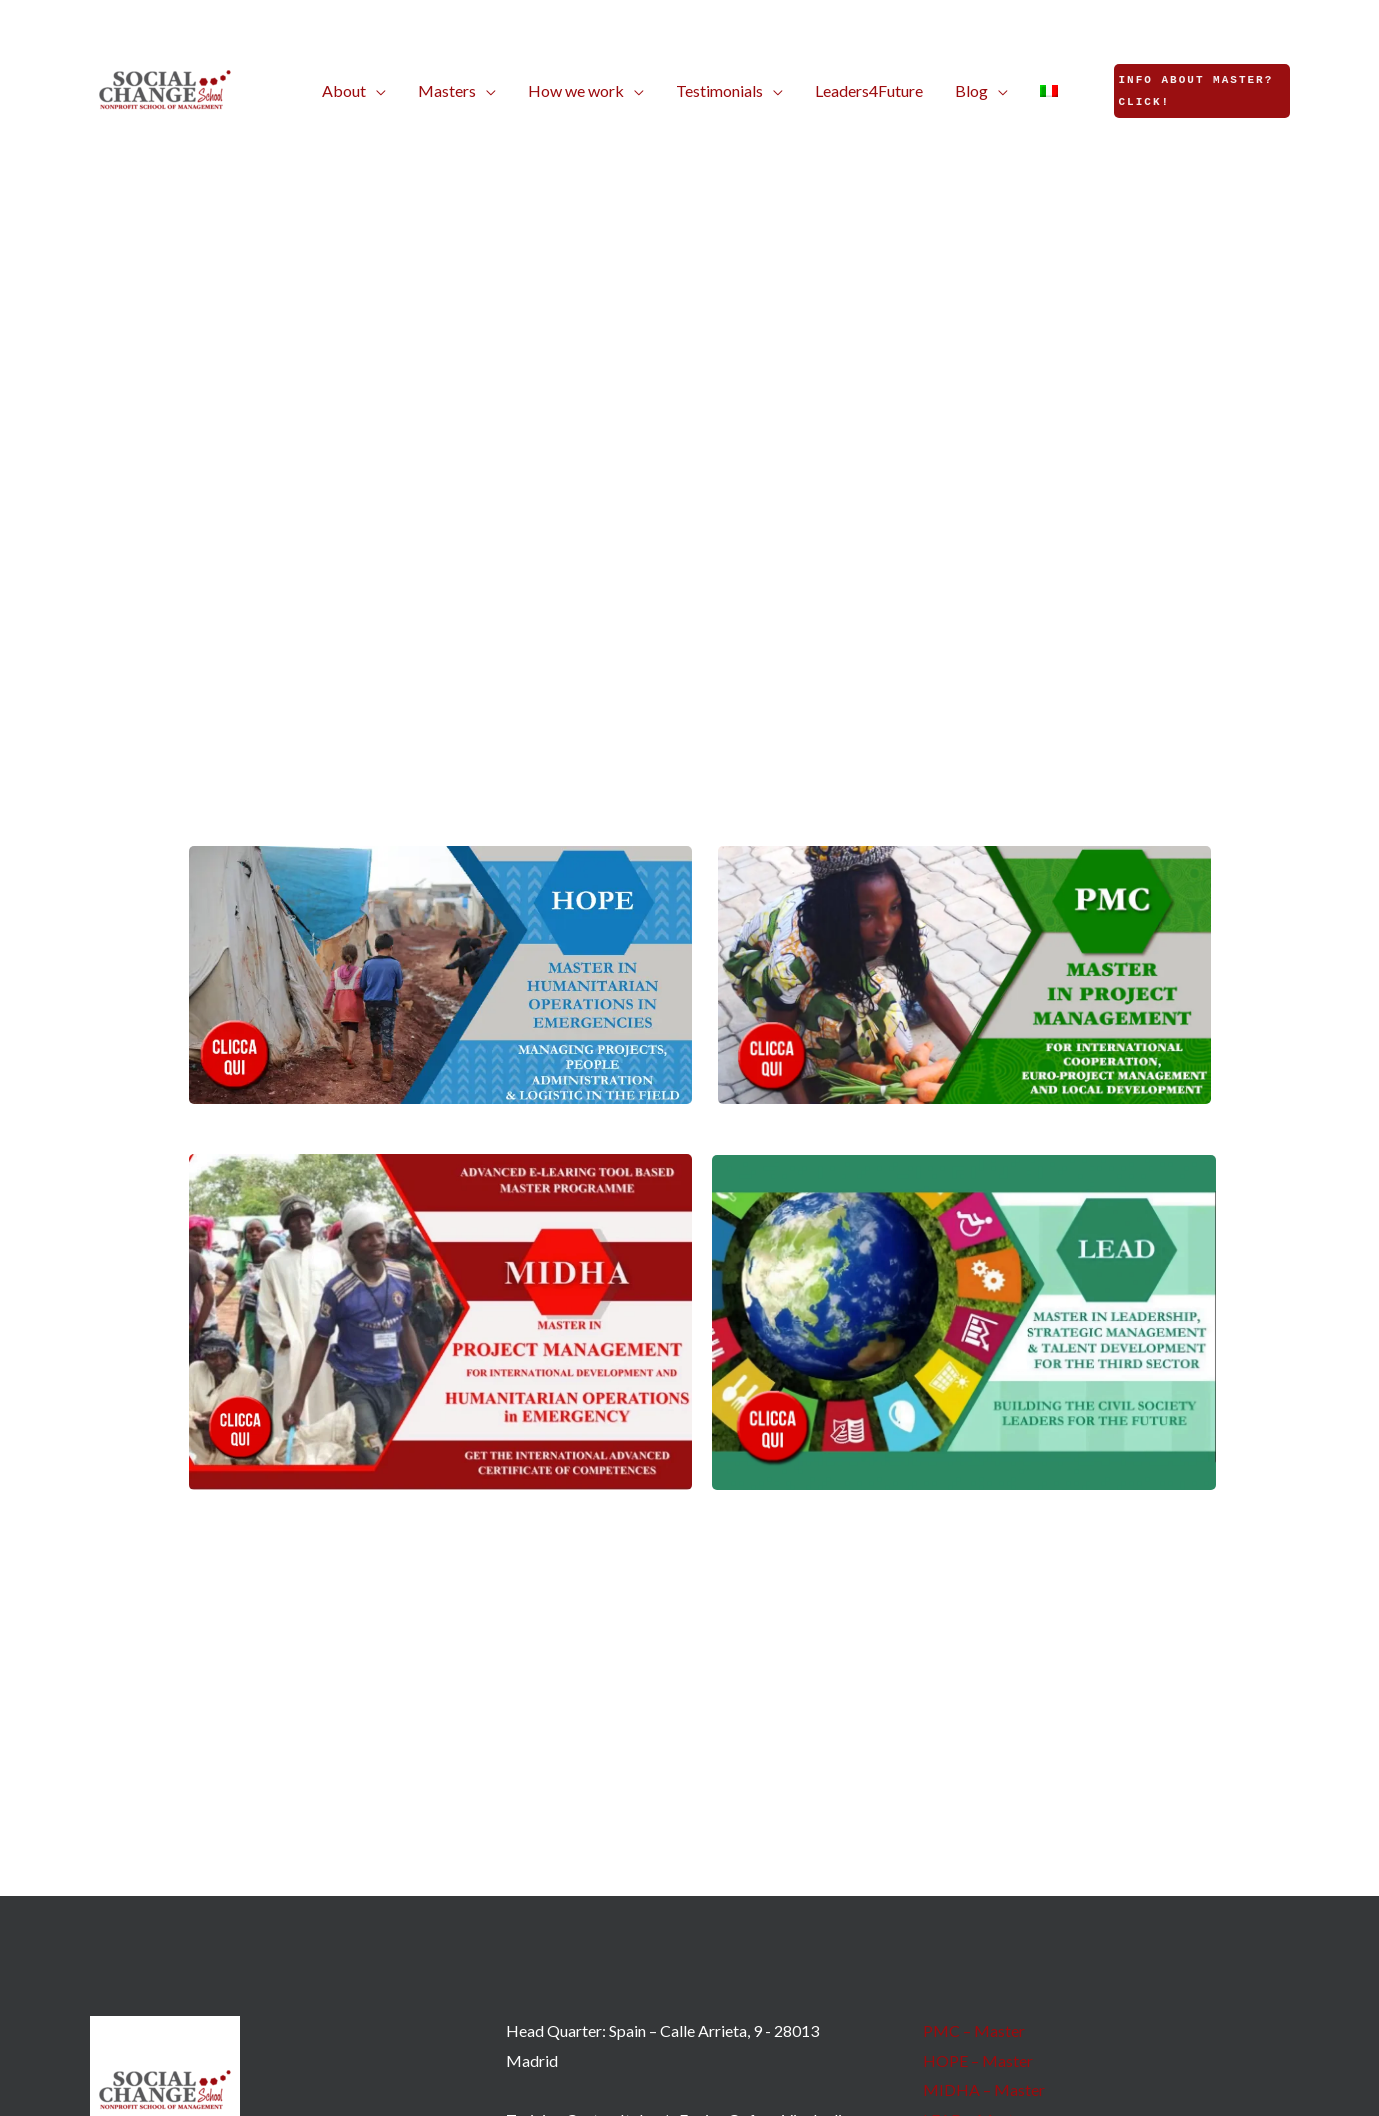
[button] (354, 91)
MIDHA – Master (984, 2089)
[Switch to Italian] (1049, 91)
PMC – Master (974, 2030)
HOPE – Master (978, 2060)
